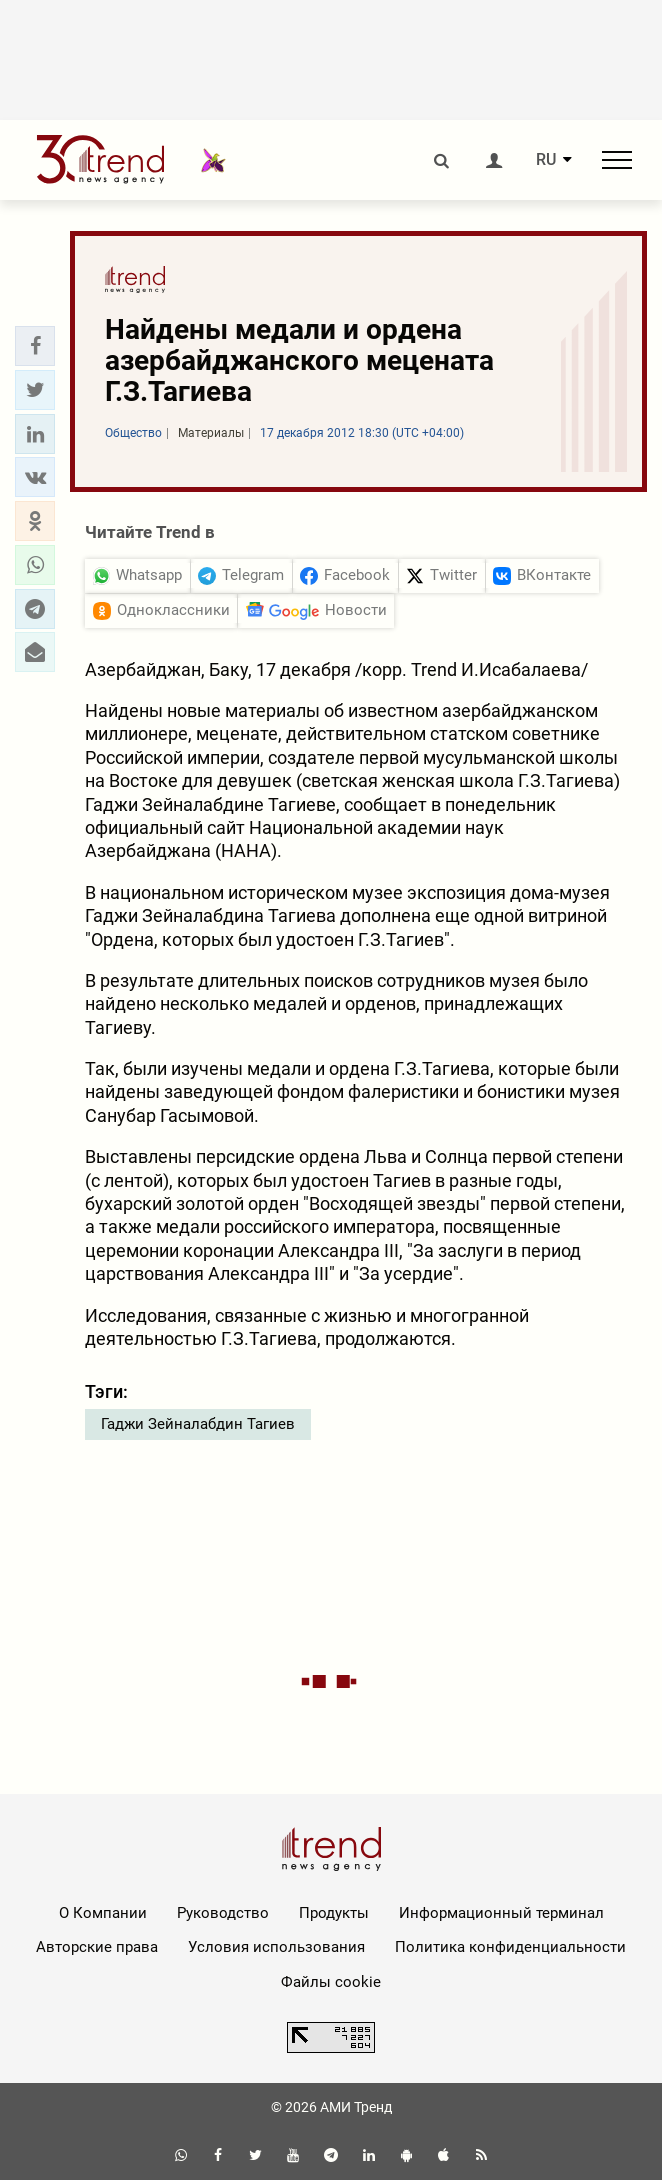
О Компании (103, 1913)
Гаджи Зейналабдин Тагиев (198, 1424)
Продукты (334, 1913)
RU (546, 160)
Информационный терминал (501, 1913)
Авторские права (97, 1947)
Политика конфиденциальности (510, 1947)
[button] (35, 346)
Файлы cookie (331, 1982)
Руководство (223, 1913)
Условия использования (276, 1947)
